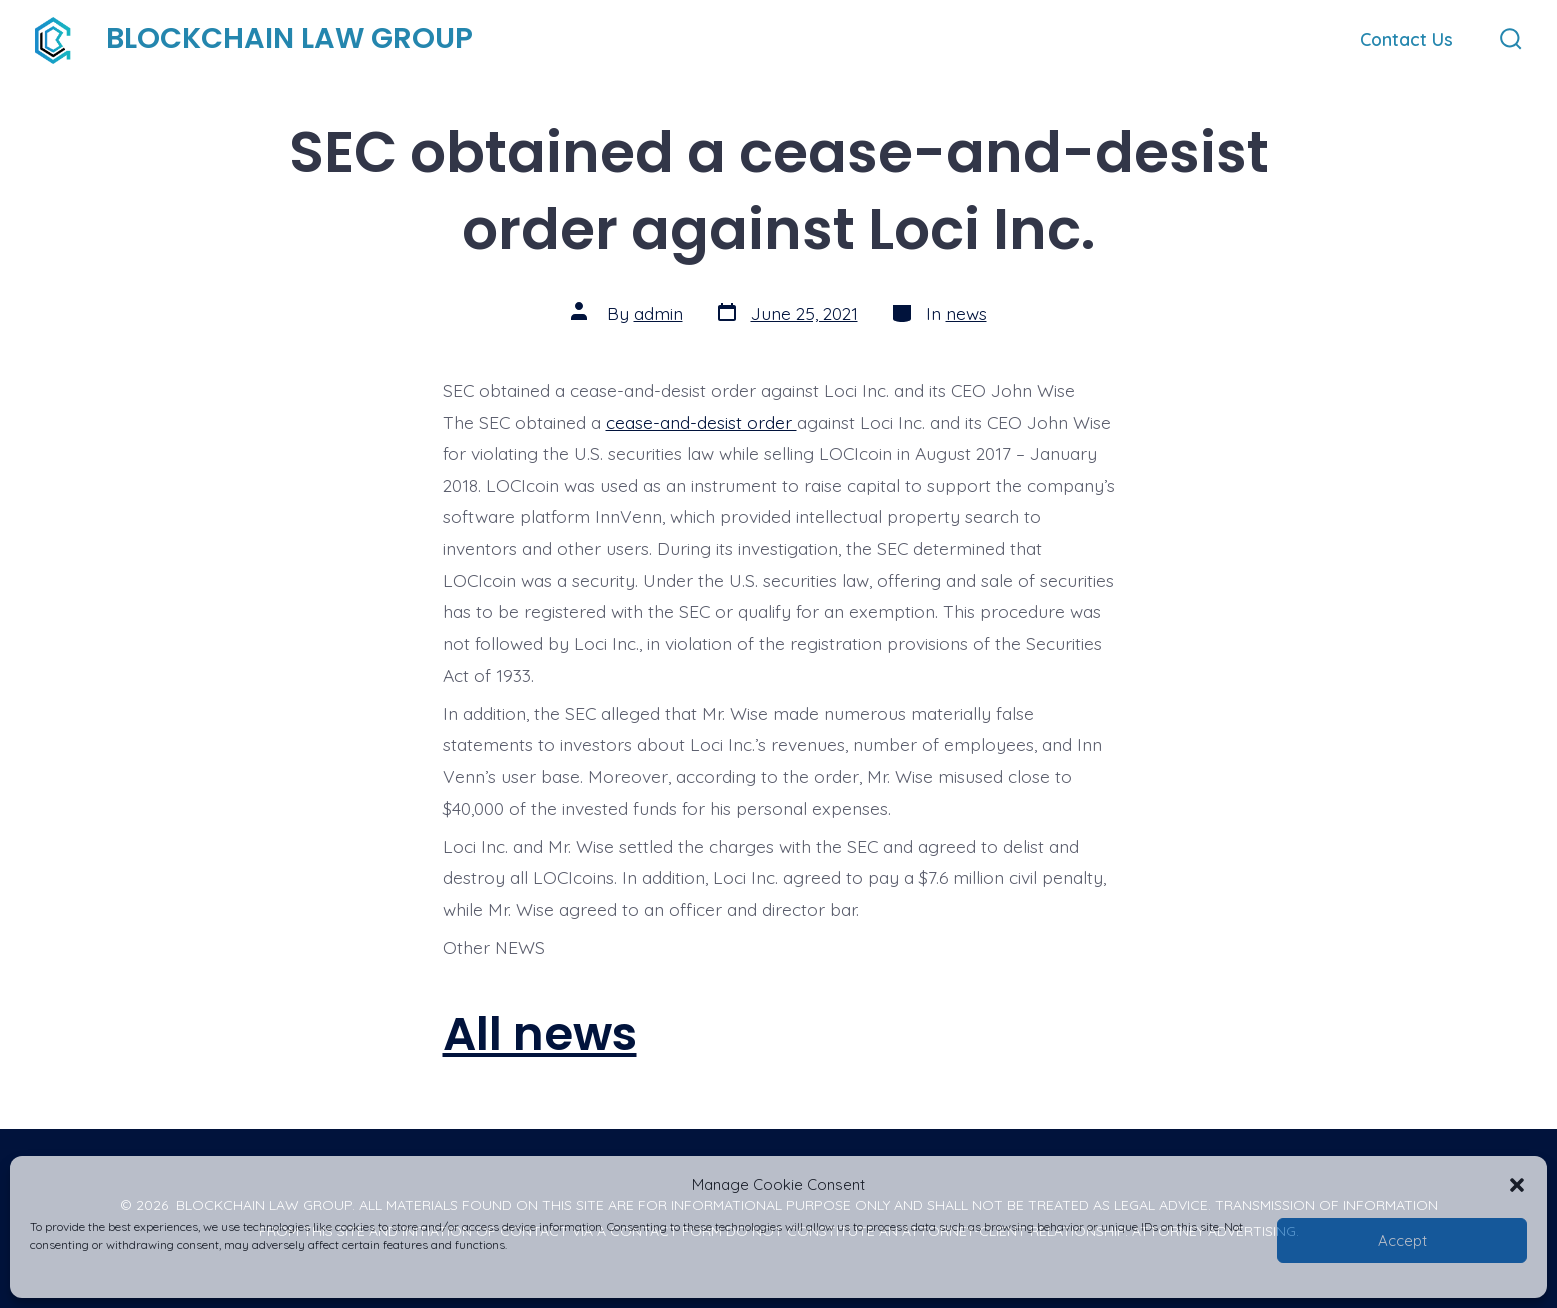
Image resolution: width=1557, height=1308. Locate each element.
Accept (1402, 1240)
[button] (1517, 1185)
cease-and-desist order (701, 422)
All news (540, 1033)
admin (658, 313)
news (966, 313)
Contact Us (1406, 39)
